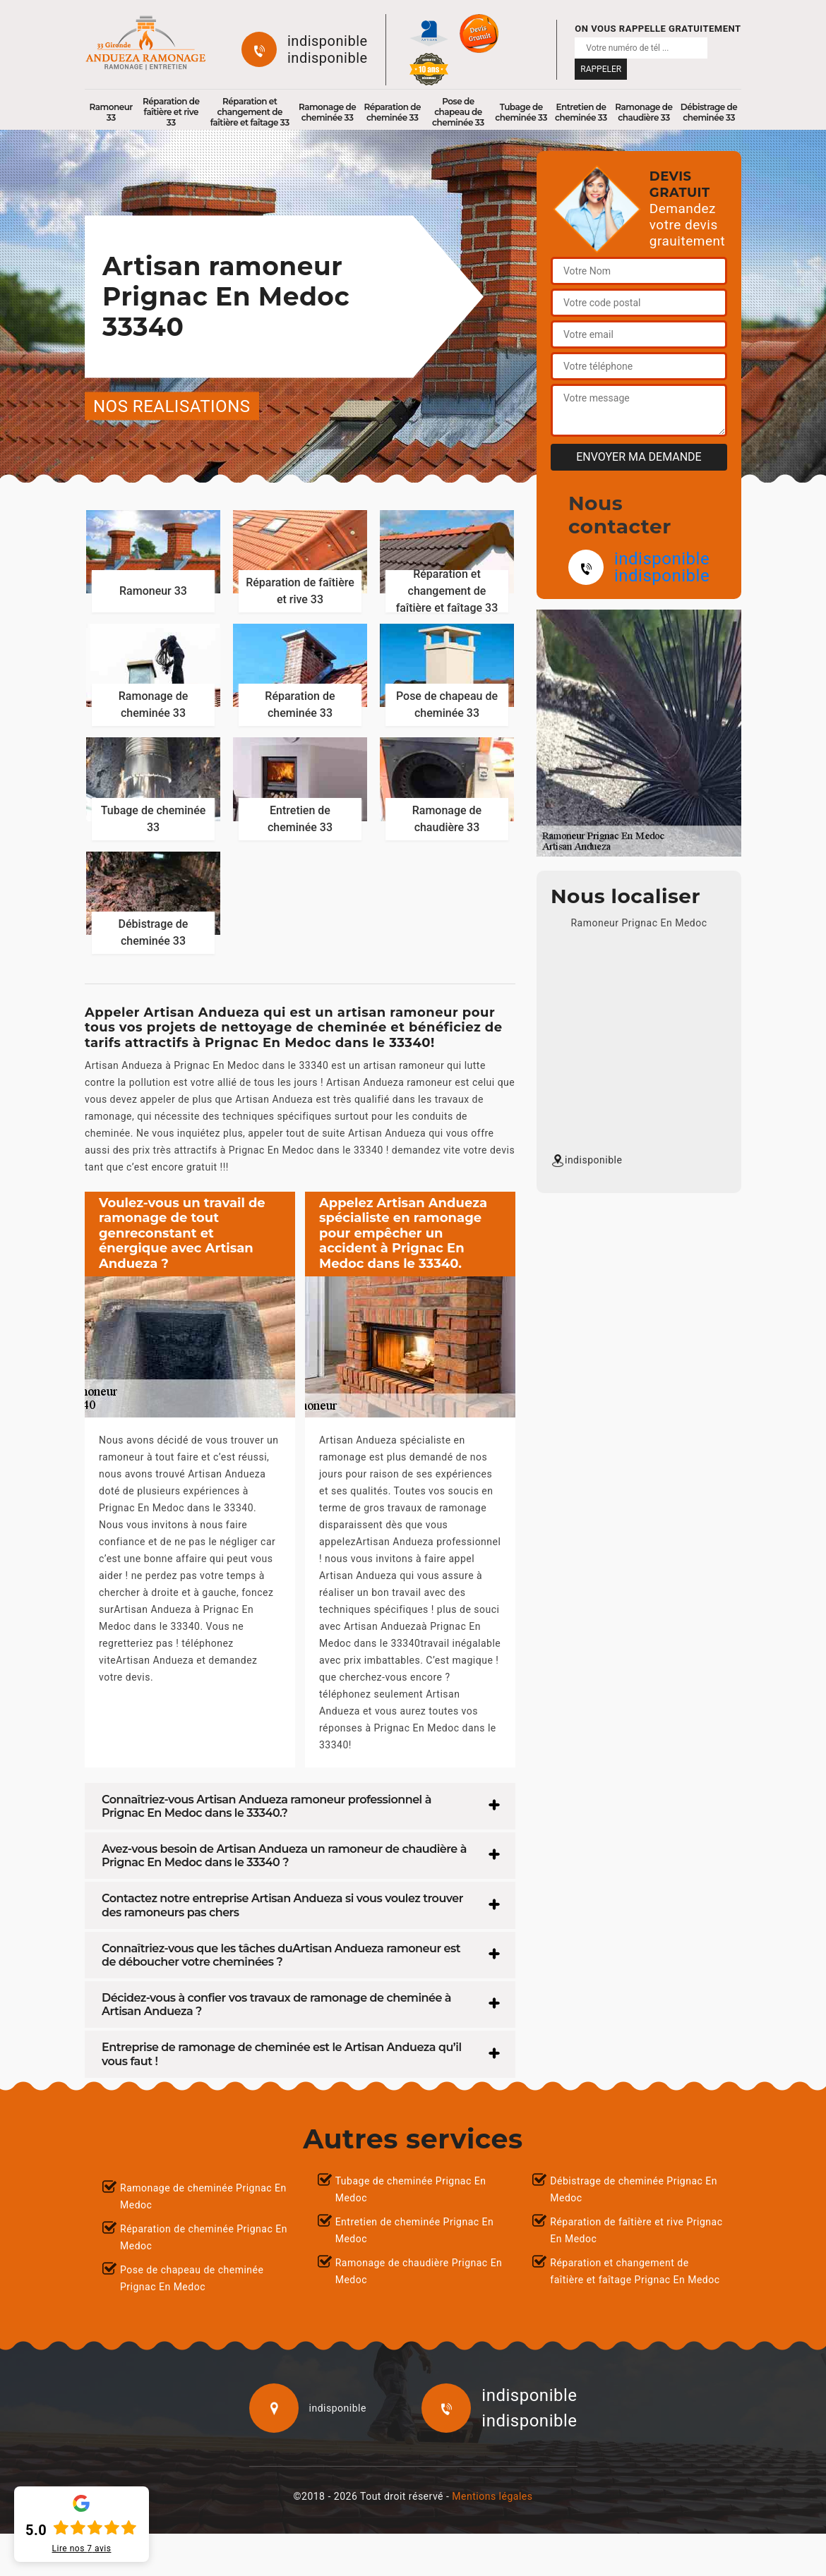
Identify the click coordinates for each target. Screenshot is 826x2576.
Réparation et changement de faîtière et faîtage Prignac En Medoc (634, 2271)
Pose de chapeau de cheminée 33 (458, 112)
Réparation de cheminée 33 (392, 112)
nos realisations (172, 406)
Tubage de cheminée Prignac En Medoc (410, 2189)
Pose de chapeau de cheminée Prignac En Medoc (191, 2278)
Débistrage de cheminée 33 (709, 112)
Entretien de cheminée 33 (581, 112)
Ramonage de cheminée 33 (327, 112)
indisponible (327, 40)
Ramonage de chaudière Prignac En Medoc (419, 2271)
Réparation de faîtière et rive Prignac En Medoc (636, 2230)
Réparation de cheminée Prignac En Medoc (203, 2237)
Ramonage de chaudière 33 (643, 112)
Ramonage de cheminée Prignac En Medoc (203, 2196)
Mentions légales (492, 2496)
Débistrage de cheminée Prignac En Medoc (633, 2189)
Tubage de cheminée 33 (521, 112)
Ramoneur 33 (111, 112)
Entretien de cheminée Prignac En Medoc (414, 2230)
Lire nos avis (82, 2548)
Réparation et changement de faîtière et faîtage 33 (249, 112)
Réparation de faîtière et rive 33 (171, 112)
